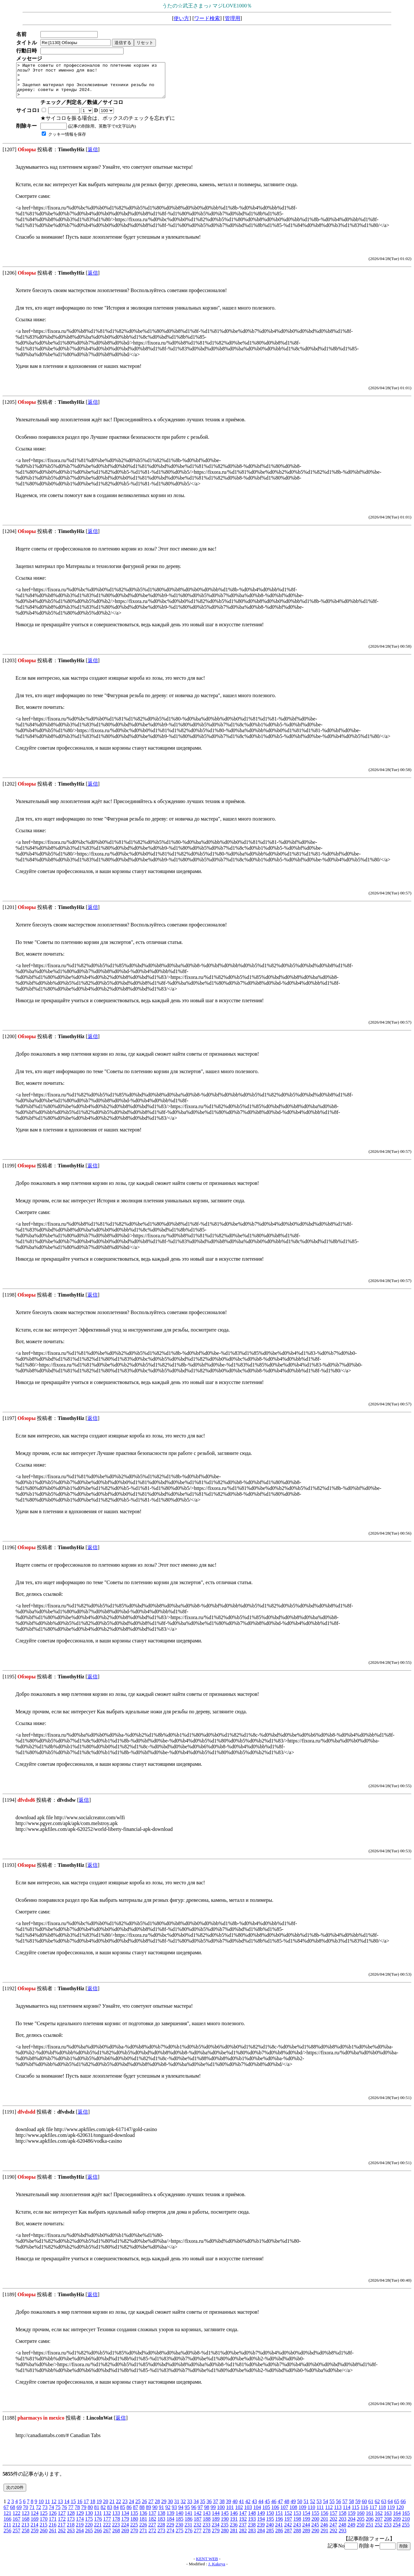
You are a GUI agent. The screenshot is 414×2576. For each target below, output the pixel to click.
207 (379, 2525)
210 (406, 2525)
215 (43, 2531)
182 (152, 2525)
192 (243, 2525)
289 (306, 2537)
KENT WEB (207, 2565)
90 (155, 2514)
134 (125, 2520)
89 (148, 2514)
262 (62, 2537)
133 (116, 2520)
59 (357, 2508)
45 (267, 2508)
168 (25, 2525)
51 (306, 2508)
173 (71, 2525)
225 (134, 2531)
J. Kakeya (216, 2570)
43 (254, 2508)
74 (51, 2514)
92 (167, 2514)
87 (135, 2514)
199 (306, 2525)
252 (378, 2531)
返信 (93, 156)
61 (370, 2508)
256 (7, 2537)
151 (279, 2520)
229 (170, 2531)
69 (19, 2514)
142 (198, 2520)
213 (25, 2531)
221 (98, 2531)
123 (25, 2520)
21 (111, 2508)
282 (243, 2537)
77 (70, 2514)
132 (107, 2520)
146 (234, 2520)
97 (200, 2514)
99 (213, 2514)
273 (161, 2537)
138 (161, 2520)
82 (103, 2514)
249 (351, 2531)
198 (297, 2525)
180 (134, 2525)
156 (324, 2520)
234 (215, 2531)
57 (344, 2508)
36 (209, 2508)
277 (198, 2537)
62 (377, 2508)
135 (134, 2520)
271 (143, 2537)
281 (234, 2537)
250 (360, 2531)
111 (320, 2514)
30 (170, 2508)
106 (275, 2514)
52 (312, 2508)
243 (297, 2531)
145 (225, 2520)
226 (143, 2531)
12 (53, 2508)
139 (170, 2520)
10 (41, 2508)
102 (239, 2514)
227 (152, 2531)
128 (71, 2520)
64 (390, 2508)
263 (71, 2537)
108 (293, 2514)
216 (52, 2531)
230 (179, 2531)
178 (116, 2525)
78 (77, 2514)
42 (247, 2508)
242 (288, 2531)
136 (143, 2520)
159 (351, 2520)
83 (109, 2514)
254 (396, 2531)
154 (306, 2520)
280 (225, 2537)
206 (370, 2525)
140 (179, 2520)
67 (6, 2514)
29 (163, 2508)
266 (98, 2537)
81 (96, 2514)
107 (284, 2514)
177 (107, 2525)
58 (351, 2508)
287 (288, 2537)
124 (34, 2520)
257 (16, 2537)
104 (257, 2514)
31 (176, 2508)
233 (206, 2531)
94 (180, 2514)
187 (198, 2525)
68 (12, 2514)
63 (383, 2508)
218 (70, 2531)
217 (61, 2531)
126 (53, 2520)
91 (161, 2514)
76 (64, 2514)
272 (152, 2537)
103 (248, 2514)
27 (150, 2508)
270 (134, 2537)
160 (361, 2520)
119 (391, 2514)
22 (118, 2508)
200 (315, 2525)
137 (152, 2520)
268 (116, 2537)
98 (206, 2514)
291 (324, 2537)
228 (161, 2531)
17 (86, 2508)
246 (324, 2531)
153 (297, 2520)
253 (387, 2531)
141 (188, 2520)
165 (406, 2520)
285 (270, 2537)
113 (338, 2514)
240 (270, 2531)
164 (397, 2520)
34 (196, 2508)
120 (400, 2514)
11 (47, 2508)
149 (261, 2520)
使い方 (181, 18)
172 (62, 2525)
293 (342, 2537)
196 (279, 2525)
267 (107, 2537)
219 (79, 2531)
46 (273, 2508)
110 (311, 2514)
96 (193, 2514)
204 (351, 2525)
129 (80, 2520)
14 (66, 2508)
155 (315, 2520)
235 (224, 2531)
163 (388, 2520)
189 (216, 2525)
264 (80, 2537)
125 (44, 2520)
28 (157, 2508)
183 (161, 2525)
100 (221, 2514)
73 (45, 2514)
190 (225, 2525)
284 (261, 2537)
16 (79, 2508)
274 (170, 2537)
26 (144, 2508)
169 (34, 2525)
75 (57, 2514)
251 (369, 2531)
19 (99, 2508)
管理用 (232, 18)
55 (331, 2508)
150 (270, 2520)
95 (187, 2514)
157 (333, 2520)
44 (260, 2508)
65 (396, 2508)
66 (403, 2508)
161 (370, 2520)
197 (288, 2525)
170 (44, 2525)
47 (280, 2508)
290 (315, 2537)
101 (230, 2514)
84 (116, 2514)
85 (122, 2514)
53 (318, 2508)
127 (62, 2520)
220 (89, 2531)
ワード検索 (207, 18)
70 (25, 2514)
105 (266, 2514)
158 (342, 2520)
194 (261, 2525)
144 (216, 2520)
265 (89, 2537)
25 (137, 2508)
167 (16, 2525)
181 (143, 2525)
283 (252, 2537)
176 (98, 2525)
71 (32, 2514)
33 (189, 2508)
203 (342, 2525)
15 (73, 2508)
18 (92, 2508)
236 (233, 2531)
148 (252, 2520)
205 (361, 2525)
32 (183, 2508)
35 (202, 2508)
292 (333, 2537)
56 (338, 2508)
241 (279, 2531)
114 (346, 2514)
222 (107, 2531)
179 (125, 2525)
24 (131, 2508)
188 (207, 2525)
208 (388, 2525)
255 (405, 2531)
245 (315, 2531)
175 (89, 2525)
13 (60, 2508)
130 (89, 2520)
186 (188, 2525)
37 (215, 2508)
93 (174, 2514)
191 (234, 2525)
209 (397, 2525)
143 (207, 2520)
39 (228, 2508)
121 (7, 2520)
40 (234, 2508)
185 (179, 2525)
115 (355, 2514)
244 (306, 2531)
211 (7, 2531)
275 (179, 2537)
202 (333, 2525)
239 (261, 2531)
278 (207, 2537)
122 (16, 2520)
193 (252, 2525)
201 (324, 2525)
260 (44, 2537)
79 (83, 2514)
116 (364, 2514)
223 (116, 2531)
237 (242, 2531)
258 (25, 2537)
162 (379, 2520)
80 (90, 2514)
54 (325, 2508)
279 (216, 2537)
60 (364, 2508)
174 (80, 2525)
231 (188, 2531)
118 (382, 2514)
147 (243, 2520)
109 (302, 2514)
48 (286, 2508)
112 (328, 2514)
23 (124, 2508)
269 (125, 2537)
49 (293, 2508)
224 (125, 2531)
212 (16, 2531)
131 (98, 2520)
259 (34, 2537)
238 (252, 2531)
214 (34, 2531)
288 (297, 2537)
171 (53, 2525)
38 (221, 2508)
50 (299, 2508)
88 (142, 2514)
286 (279, 2537)
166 (7, 2525)
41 (241, 2508)
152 (288, 2520)
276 (188, 2537)
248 (342, 2531)
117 (373, 2514)
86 (129, 2514)
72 (38, 2514)
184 (170, 2525)
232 (197, 2531)
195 (270, 2525)
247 (333, 2531)
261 (53, 2537)
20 (105, 2508)
